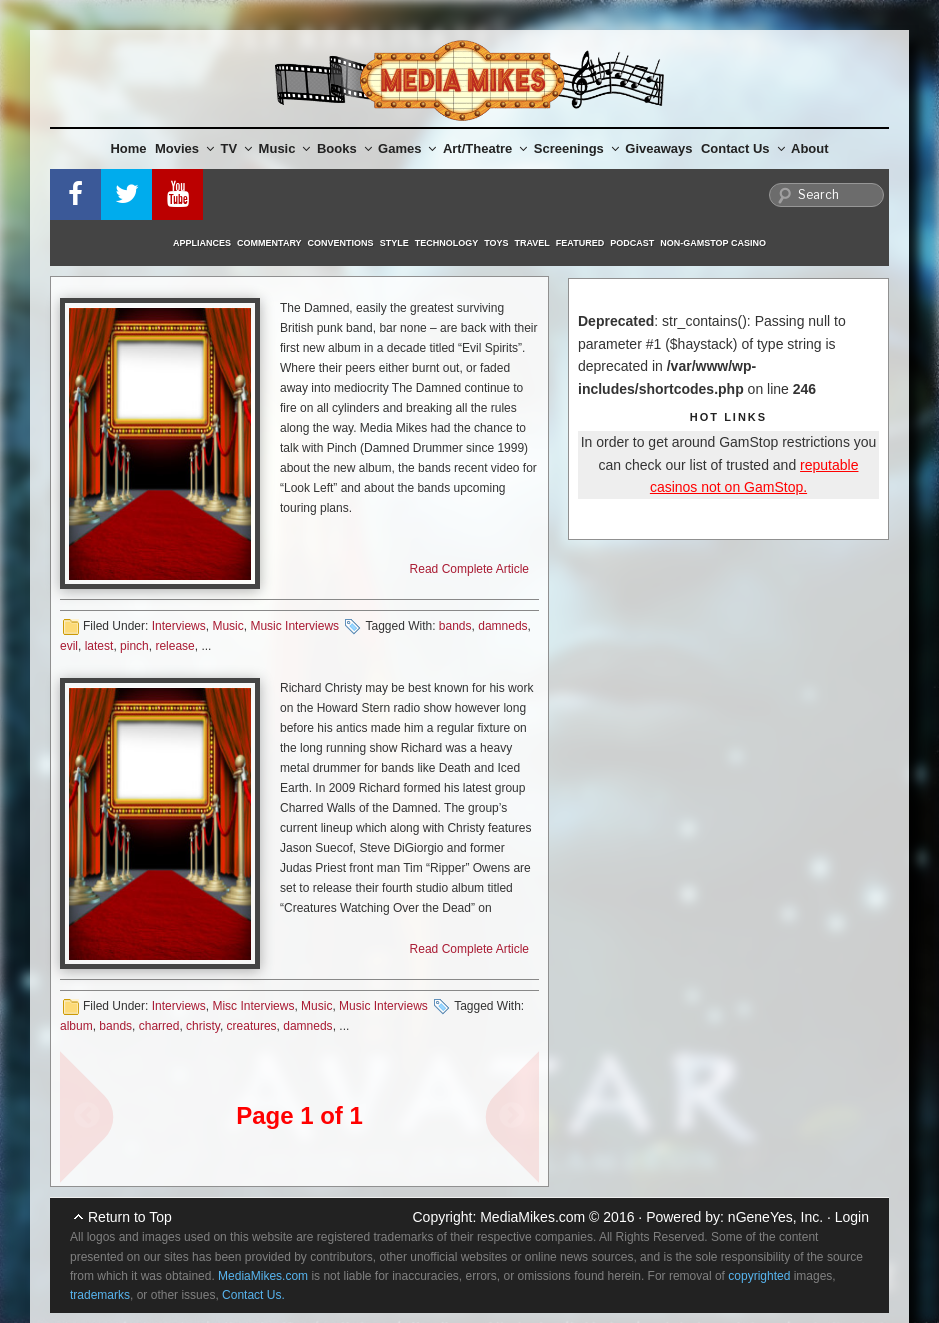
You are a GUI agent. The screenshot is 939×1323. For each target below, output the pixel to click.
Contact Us (743, 148)
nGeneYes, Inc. (775, 1217)
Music (285, 148)
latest (99, 646)
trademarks (100, 1295)
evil (69, 646)
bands (455, 626)
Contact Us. (253, 1295)
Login (852, 1217)
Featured (580, 243)
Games (407, 148)
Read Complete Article (469, 569)
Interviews (179, 626)
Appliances (202, 243)
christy (203, 1026)
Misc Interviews (253, 1006)
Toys (496, 243)
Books (344, 148)
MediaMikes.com (532, 1217)
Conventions (341, 243)
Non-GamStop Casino (713, 243)
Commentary (269, 243)
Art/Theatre (485, 148)
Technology (447, 243)
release (174, 646)
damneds (502, 626)
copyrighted (759, 1276)
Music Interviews (294, 626)
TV (237, 148)
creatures (252, 1026)
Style (394, 243)
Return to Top (130, 1217)
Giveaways (658, 148)
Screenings (576, 148)
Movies (184, 148)
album (76, 1026)
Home (128, 148)
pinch (134, 646)
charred (159, 1026)
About (810, 148)
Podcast (632, 243)
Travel (532, 243)
